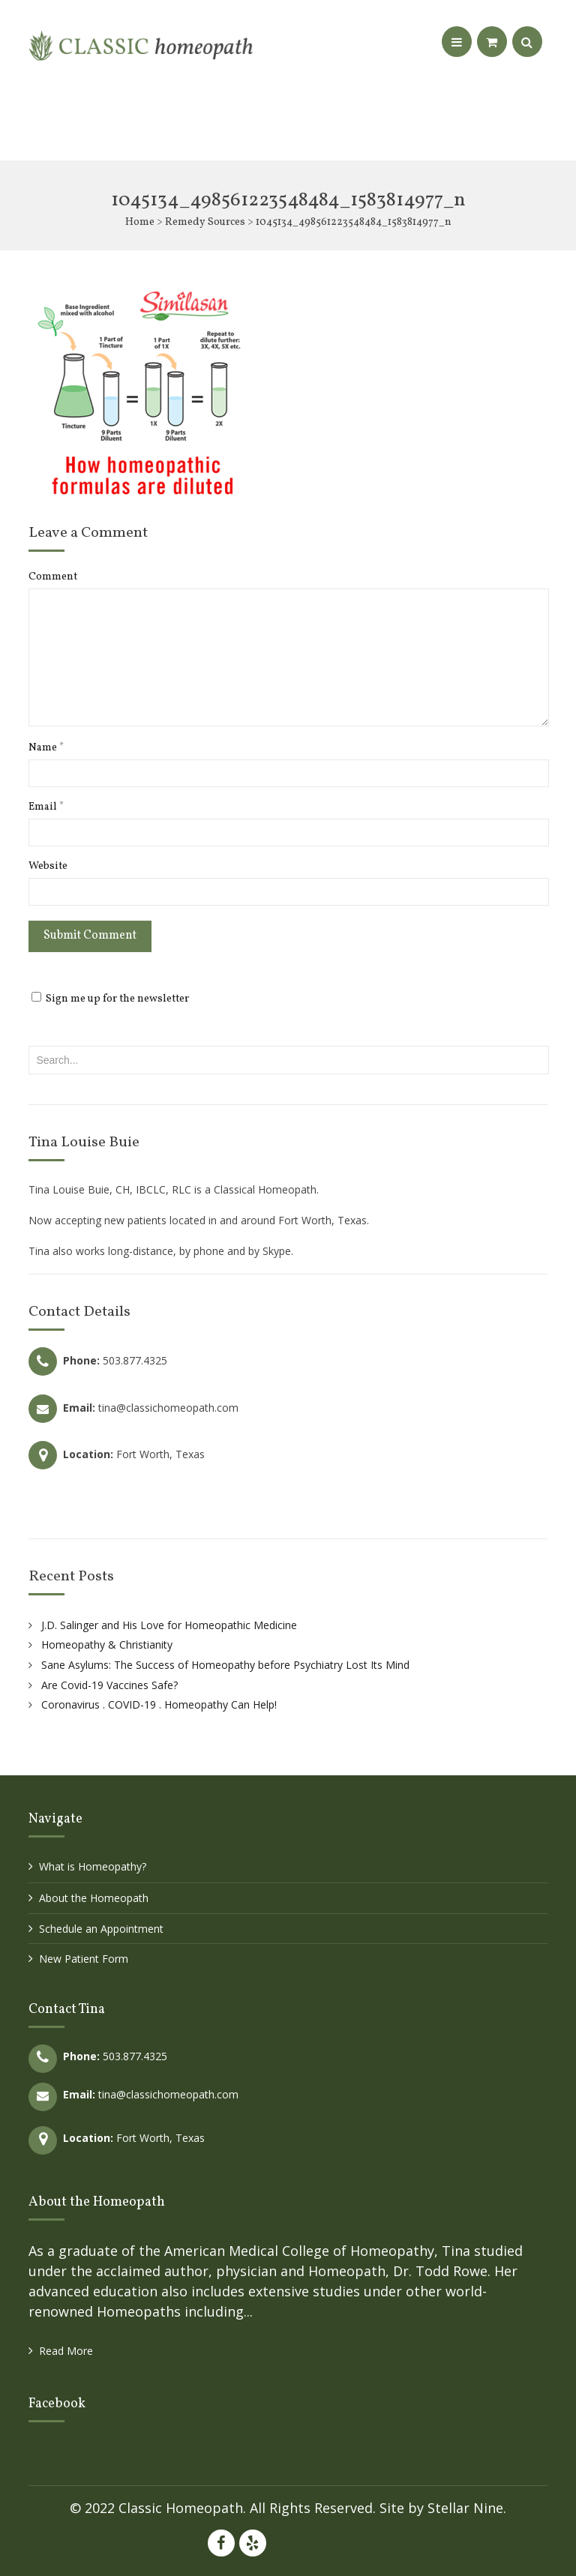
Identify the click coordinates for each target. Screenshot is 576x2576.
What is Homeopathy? (92, 1866)
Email (46, 807)
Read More (66, 2351)
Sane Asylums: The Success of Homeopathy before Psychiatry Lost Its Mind (225, 1665)
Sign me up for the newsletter (110, 999)
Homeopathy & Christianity (106, 1644)
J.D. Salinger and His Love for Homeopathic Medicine (169, 1625)
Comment (52, 577)
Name (46, 748)
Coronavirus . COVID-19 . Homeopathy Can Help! (159, 1704)
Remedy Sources (205, 222)
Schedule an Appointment (101, 1929)
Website (48, 866)
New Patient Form (83, 1958)
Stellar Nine (465, 2508)
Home (139, 222)
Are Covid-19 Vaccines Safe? (109, 1685)
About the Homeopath (93, 1898)
